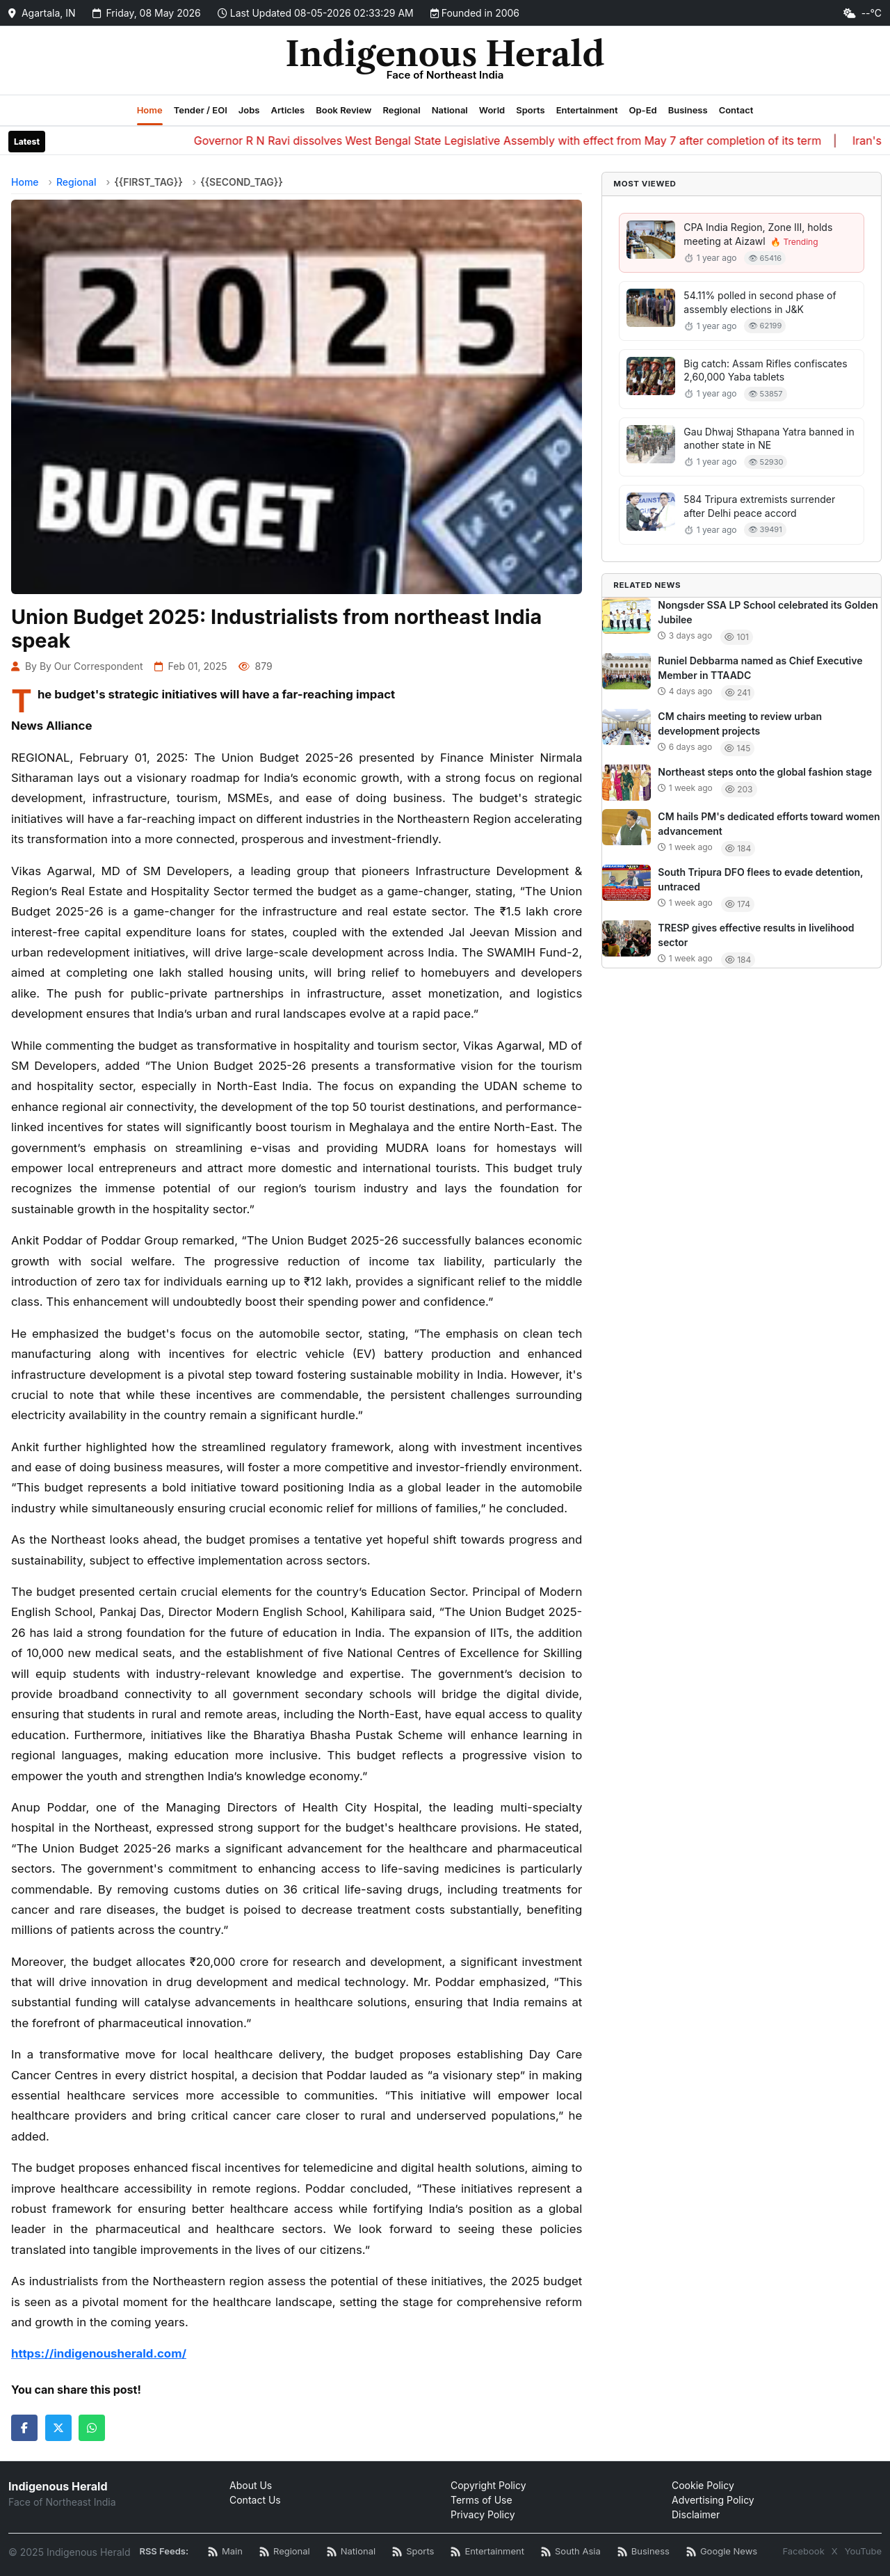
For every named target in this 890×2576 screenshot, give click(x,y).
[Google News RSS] (721, 2552)
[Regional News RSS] (284, 2552)
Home (150, 109)
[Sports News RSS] (413, 2552)
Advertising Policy (713, 2500)
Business (688, 109)
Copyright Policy (488, 2485)
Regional (401, 109)
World (492, 109)
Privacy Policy (483, 2514)
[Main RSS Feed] (225, 2552)
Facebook (803, 2551)
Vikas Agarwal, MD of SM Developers (120, 871)
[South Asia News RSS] (571, 2552)
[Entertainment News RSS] (487, 2552)
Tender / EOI (200, 109)
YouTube (863, 2551)
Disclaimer (696, 2514)
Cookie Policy (703, 2485)
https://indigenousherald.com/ (98, 2353)
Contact (736, 109)
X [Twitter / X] (835, 2551)
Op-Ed (642, 109)
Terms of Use (481, 2500)
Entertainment (587, 109)
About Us (250, 2485)
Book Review (343, 109)
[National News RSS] (351, 2552)
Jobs (249, 109)
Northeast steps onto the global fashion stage (765, 772)
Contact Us (255, 2500)
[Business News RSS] (643, 2552)
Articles (287, 109)
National (450, 109)
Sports (530, 109)
